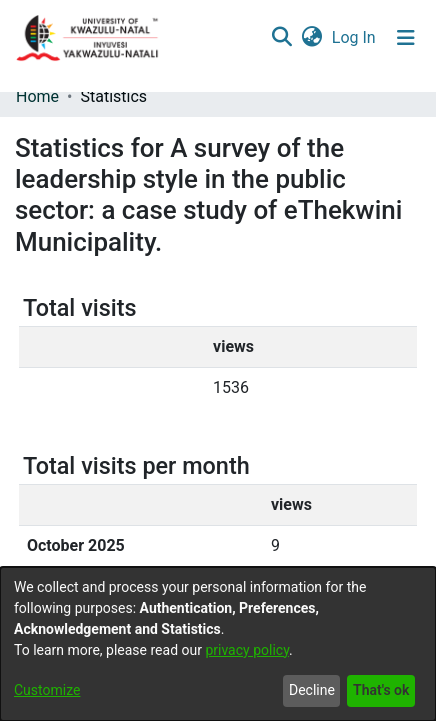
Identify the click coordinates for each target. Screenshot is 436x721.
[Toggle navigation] (406, 38)
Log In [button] (355, 37)
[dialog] (218, 644)
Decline (312, 690)
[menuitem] (311, 38)
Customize (47, 690)
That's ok (381, 690)
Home (37, 96)
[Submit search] (281, 38)
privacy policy (247, 650)
